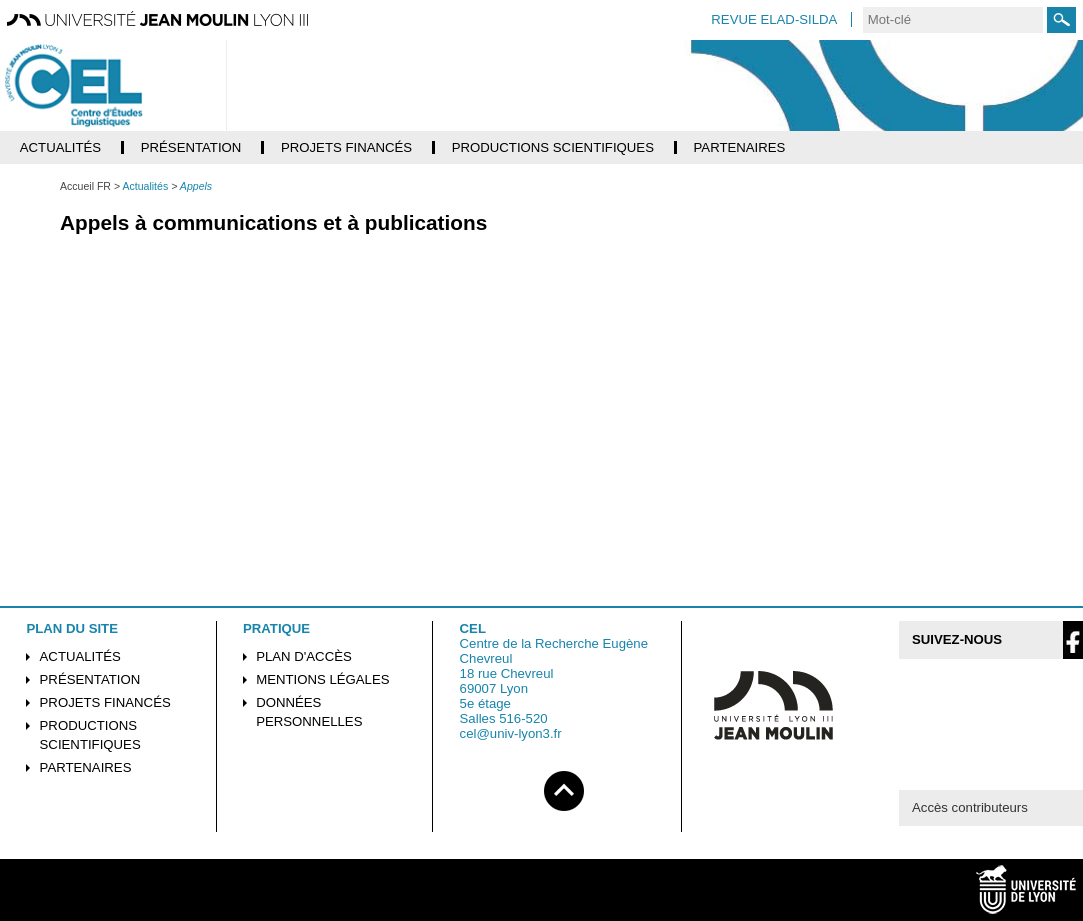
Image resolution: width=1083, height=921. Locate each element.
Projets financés (105, 702)
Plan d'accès (304, 656)
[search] (953, 20)
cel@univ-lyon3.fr (511, 733)
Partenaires (86, 767)
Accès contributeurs (970, 807)
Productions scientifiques (90, 735)
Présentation (90, 679)
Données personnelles (309, 712)
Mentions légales (322, 679)
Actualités (80, 656)
